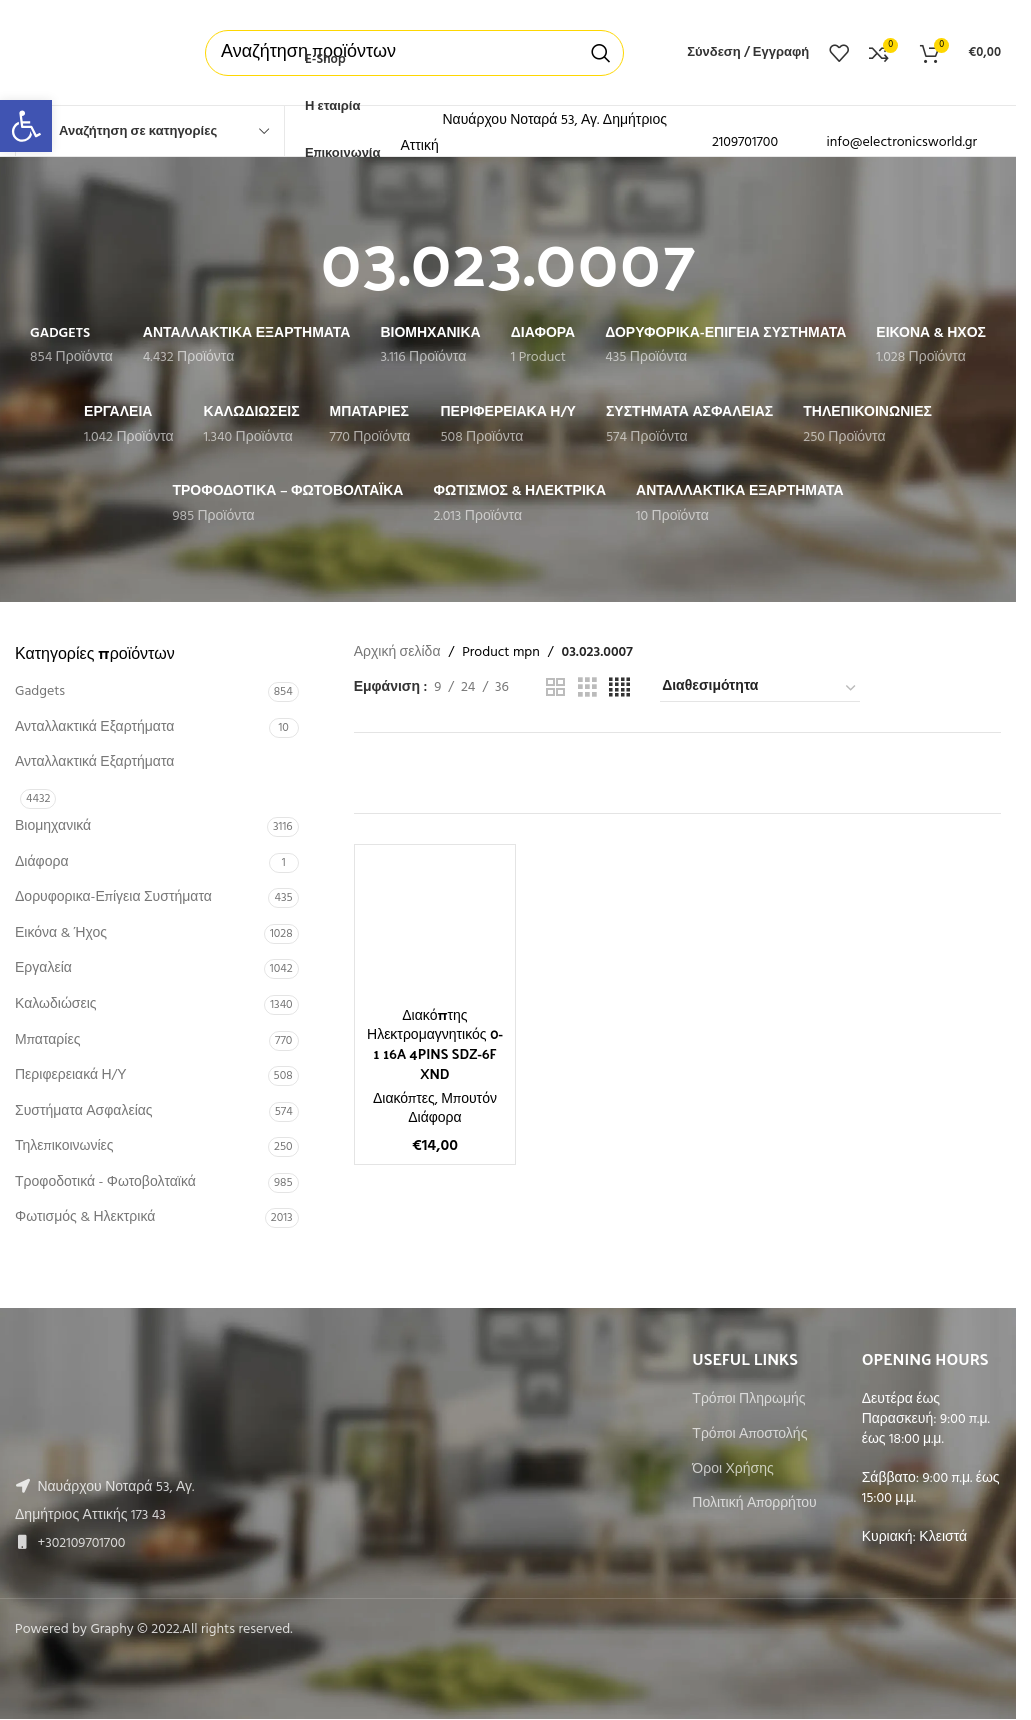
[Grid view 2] (555, 688)
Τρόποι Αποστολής (749, 1435)
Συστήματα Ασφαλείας (84, 1111)
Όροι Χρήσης (732, 1470)
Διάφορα (41, 862)
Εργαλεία (43, 968)
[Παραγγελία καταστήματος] (760, 688)
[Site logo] (90, 52)
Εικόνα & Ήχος (61, 933)
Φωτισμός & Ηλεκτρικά (85, 1217)
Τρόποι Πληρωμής (748, 1400)
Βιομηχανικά (53, 826)
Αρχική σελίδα (397, 653)
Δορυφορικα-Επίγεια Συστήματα (113, 897)
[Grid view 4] (619, 688)
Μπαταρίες (47, 1040)
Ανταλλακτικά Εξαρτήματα (94, 727)
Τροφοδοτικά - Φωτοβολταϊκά (105, 1182)
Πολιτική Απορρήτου (754, 1504)
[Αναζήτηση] (414, 53)
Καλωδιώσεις (56, 1004)
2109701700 (745, 142)
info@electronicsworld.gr (902, 142)
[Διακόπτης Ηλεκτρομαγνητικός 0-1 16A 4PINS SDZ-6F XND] (435, 925)
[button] (26, 126)
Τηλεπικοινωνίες (64, 1146)
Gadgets (40, 691)
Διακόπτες (404, 1099)
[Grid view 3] (587, 688)
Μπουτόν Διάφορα (452, 1109)
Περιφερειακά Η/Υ (71, 1075)
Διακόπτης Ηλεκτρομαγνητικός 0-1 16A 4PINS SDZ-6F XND (435, 1044)
